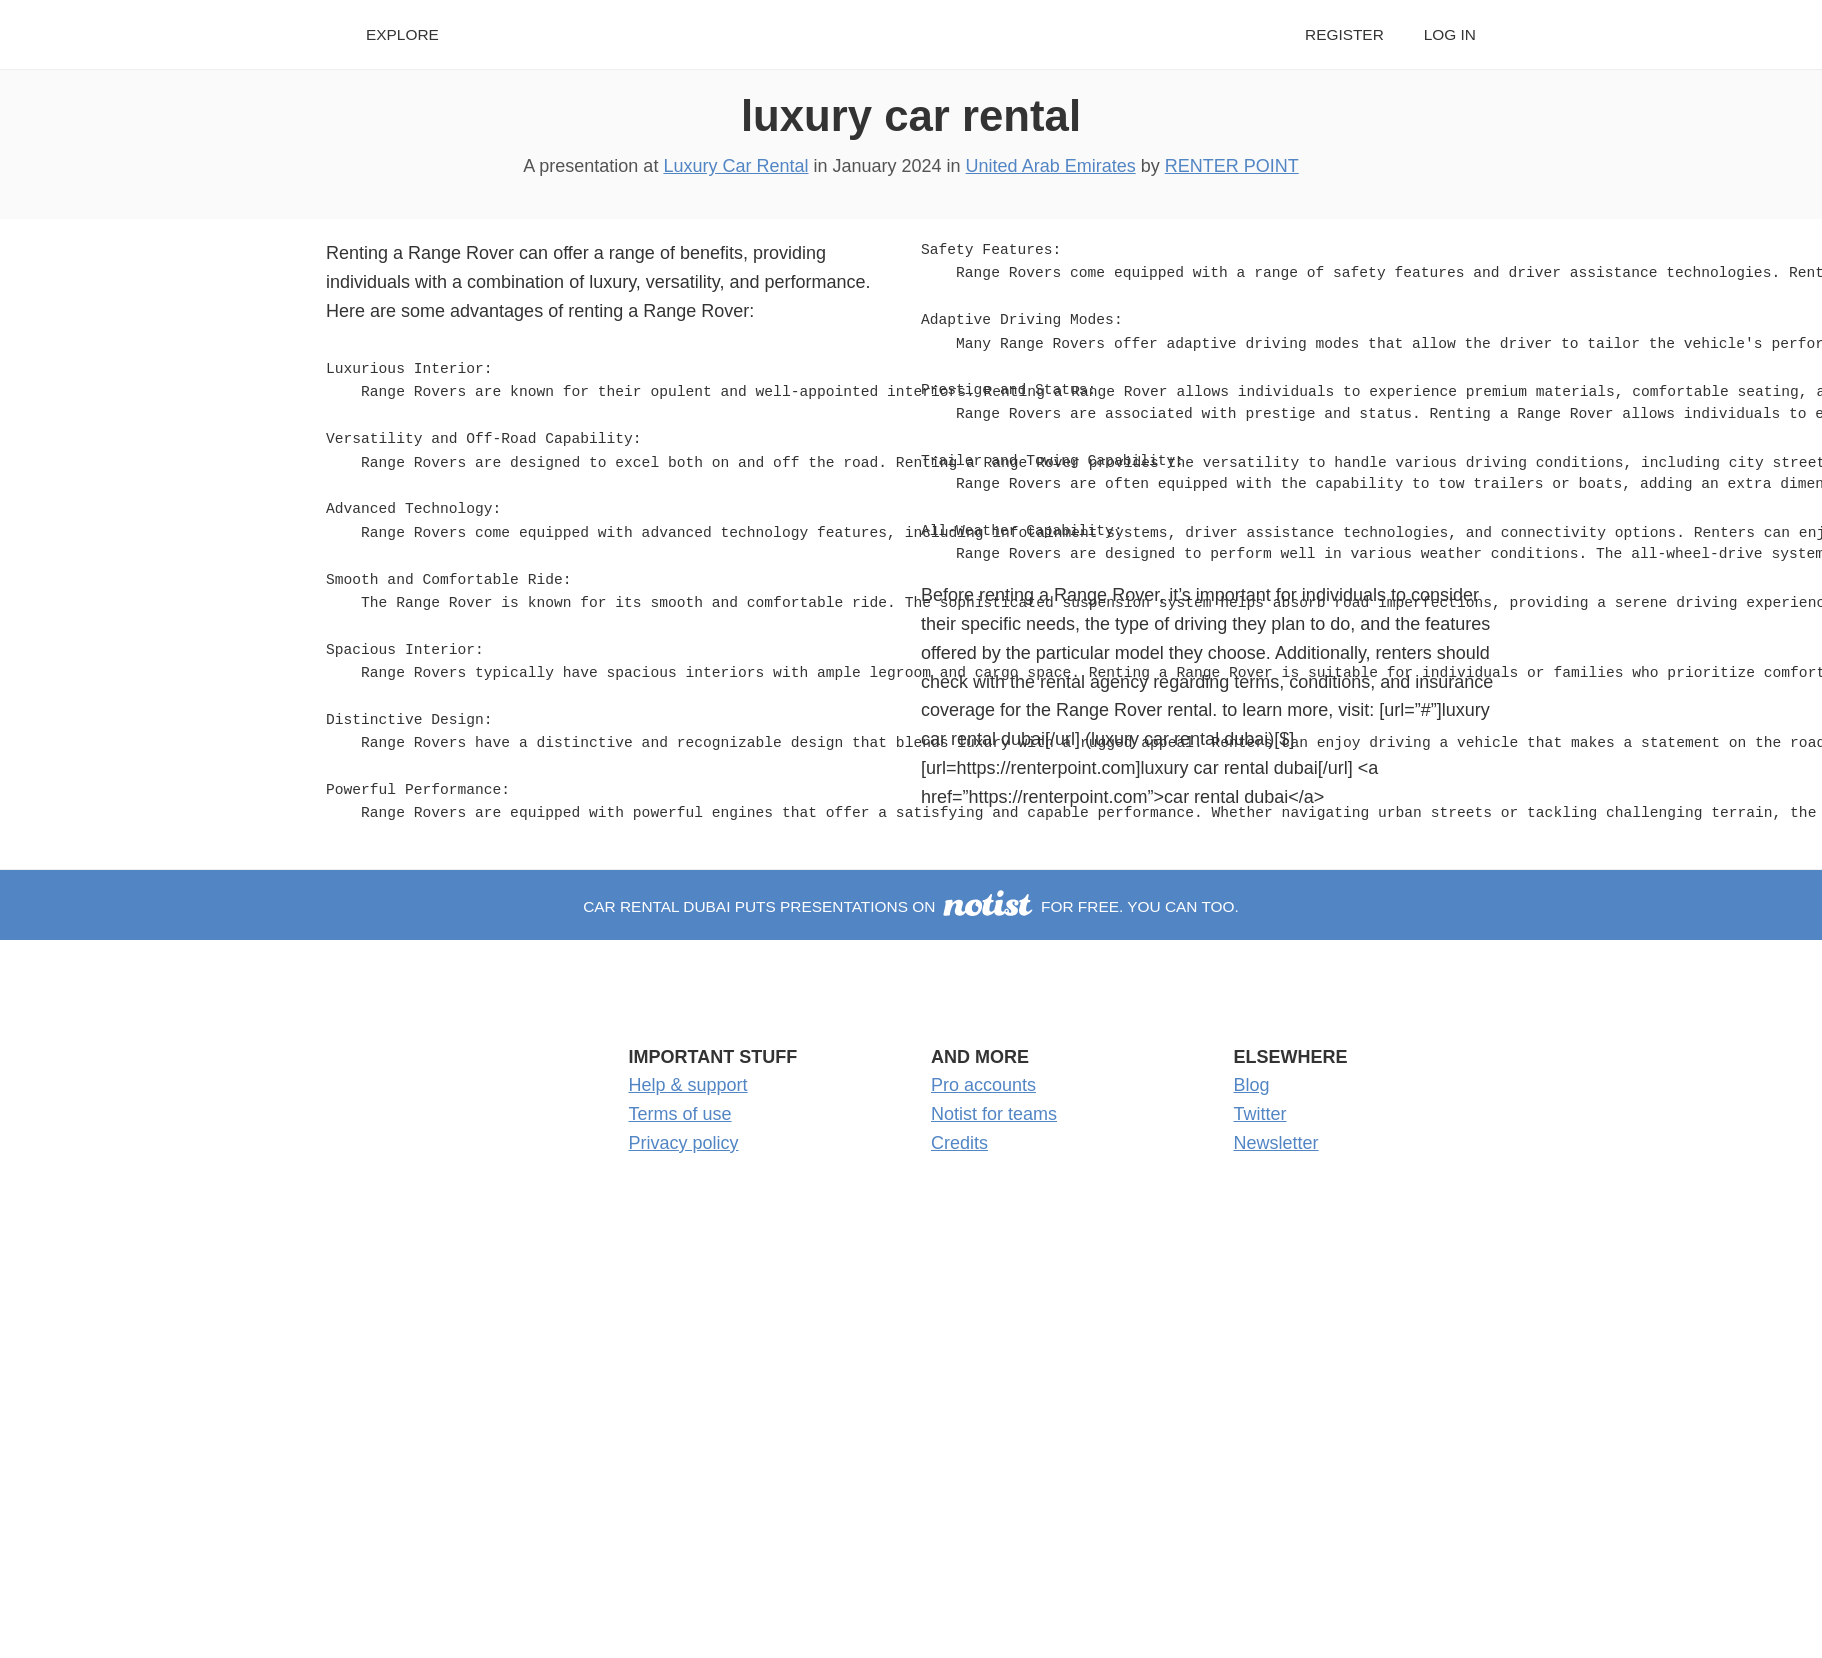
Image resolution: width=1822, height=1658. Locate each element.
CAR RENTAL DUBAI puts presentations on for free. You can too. (911, 906)
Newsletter (1276, 1143)
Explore (402, 34)
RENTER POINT (1232, 166)
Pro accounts (983, 1085)
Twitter (1260, 1114)
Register (1344, 34)
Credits (959, 1143)
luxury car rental (911, 115)
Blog (1252, 1085)
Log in (1450, 34)
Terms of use (680, 1114)
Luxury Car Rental (735, 166)
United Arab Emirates (1051, 166)
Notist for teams (994, 1114)
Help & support (688, 1085)
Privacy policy (684, 1143)
